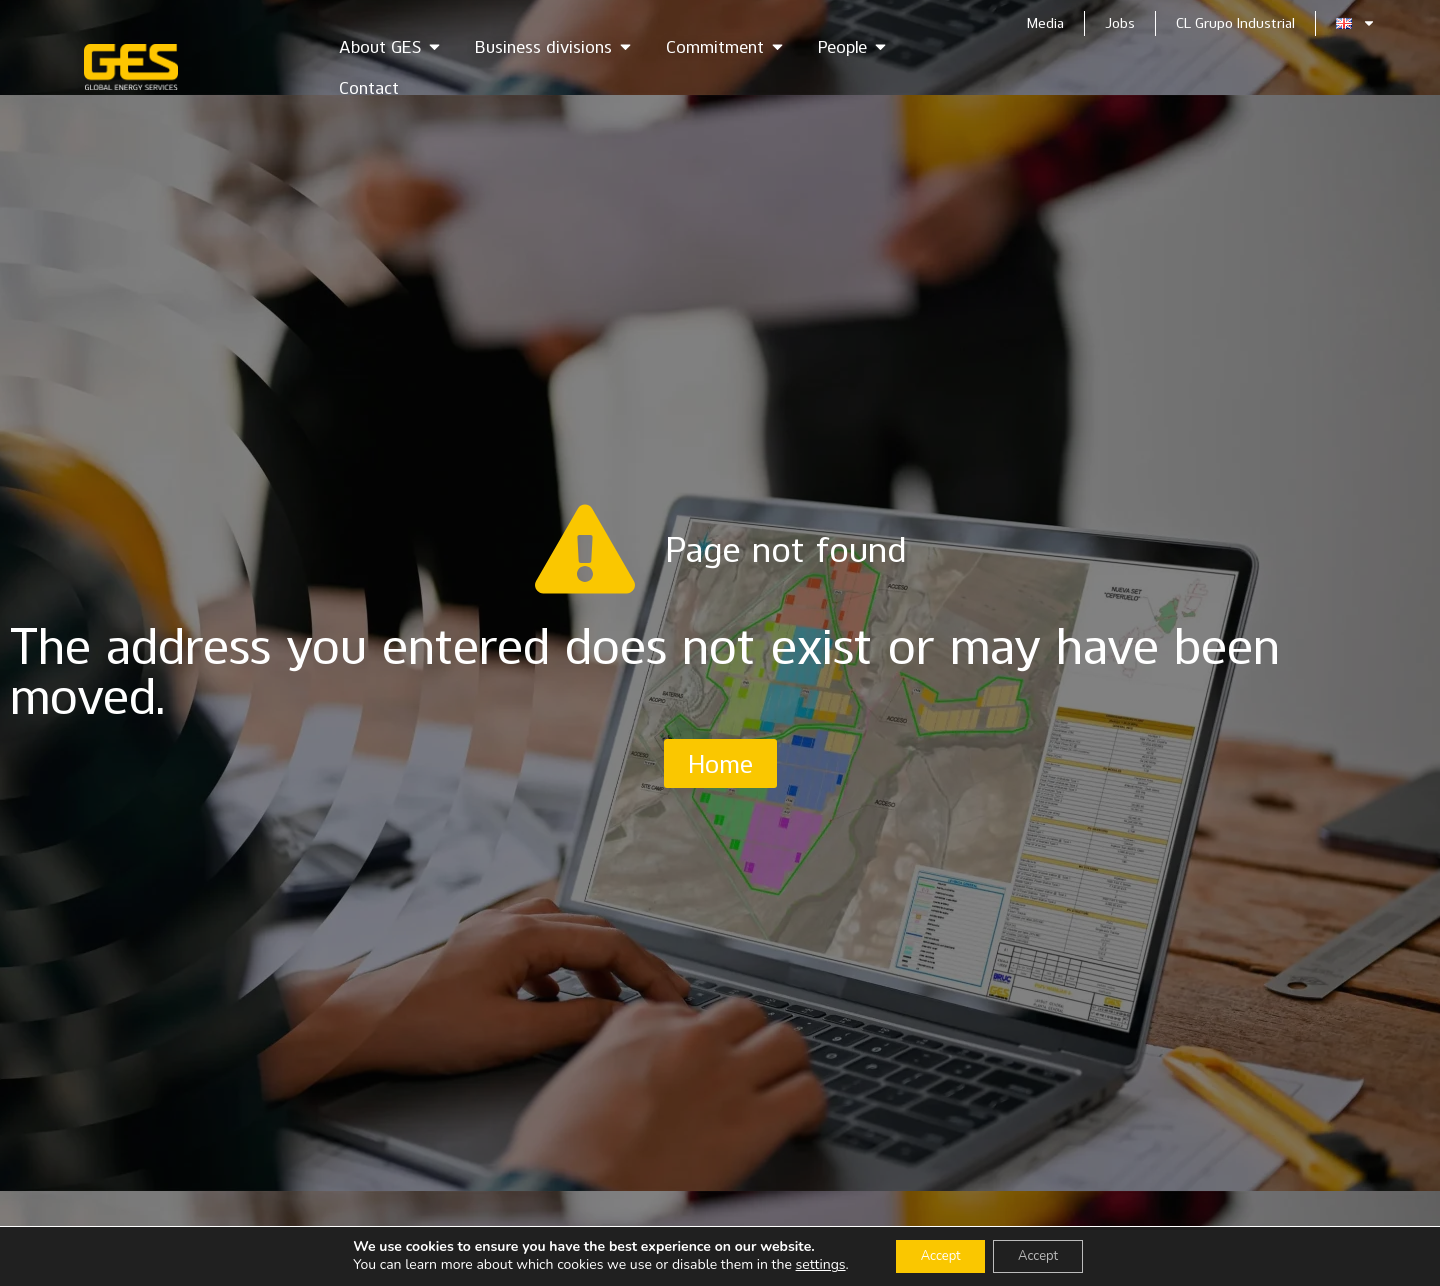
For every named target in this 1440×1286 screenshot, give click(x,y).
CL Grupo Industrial (1235, 22)
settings (807, 1264)
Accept (933, 1254)
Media (1045, 22)
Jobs (1120, 22)
